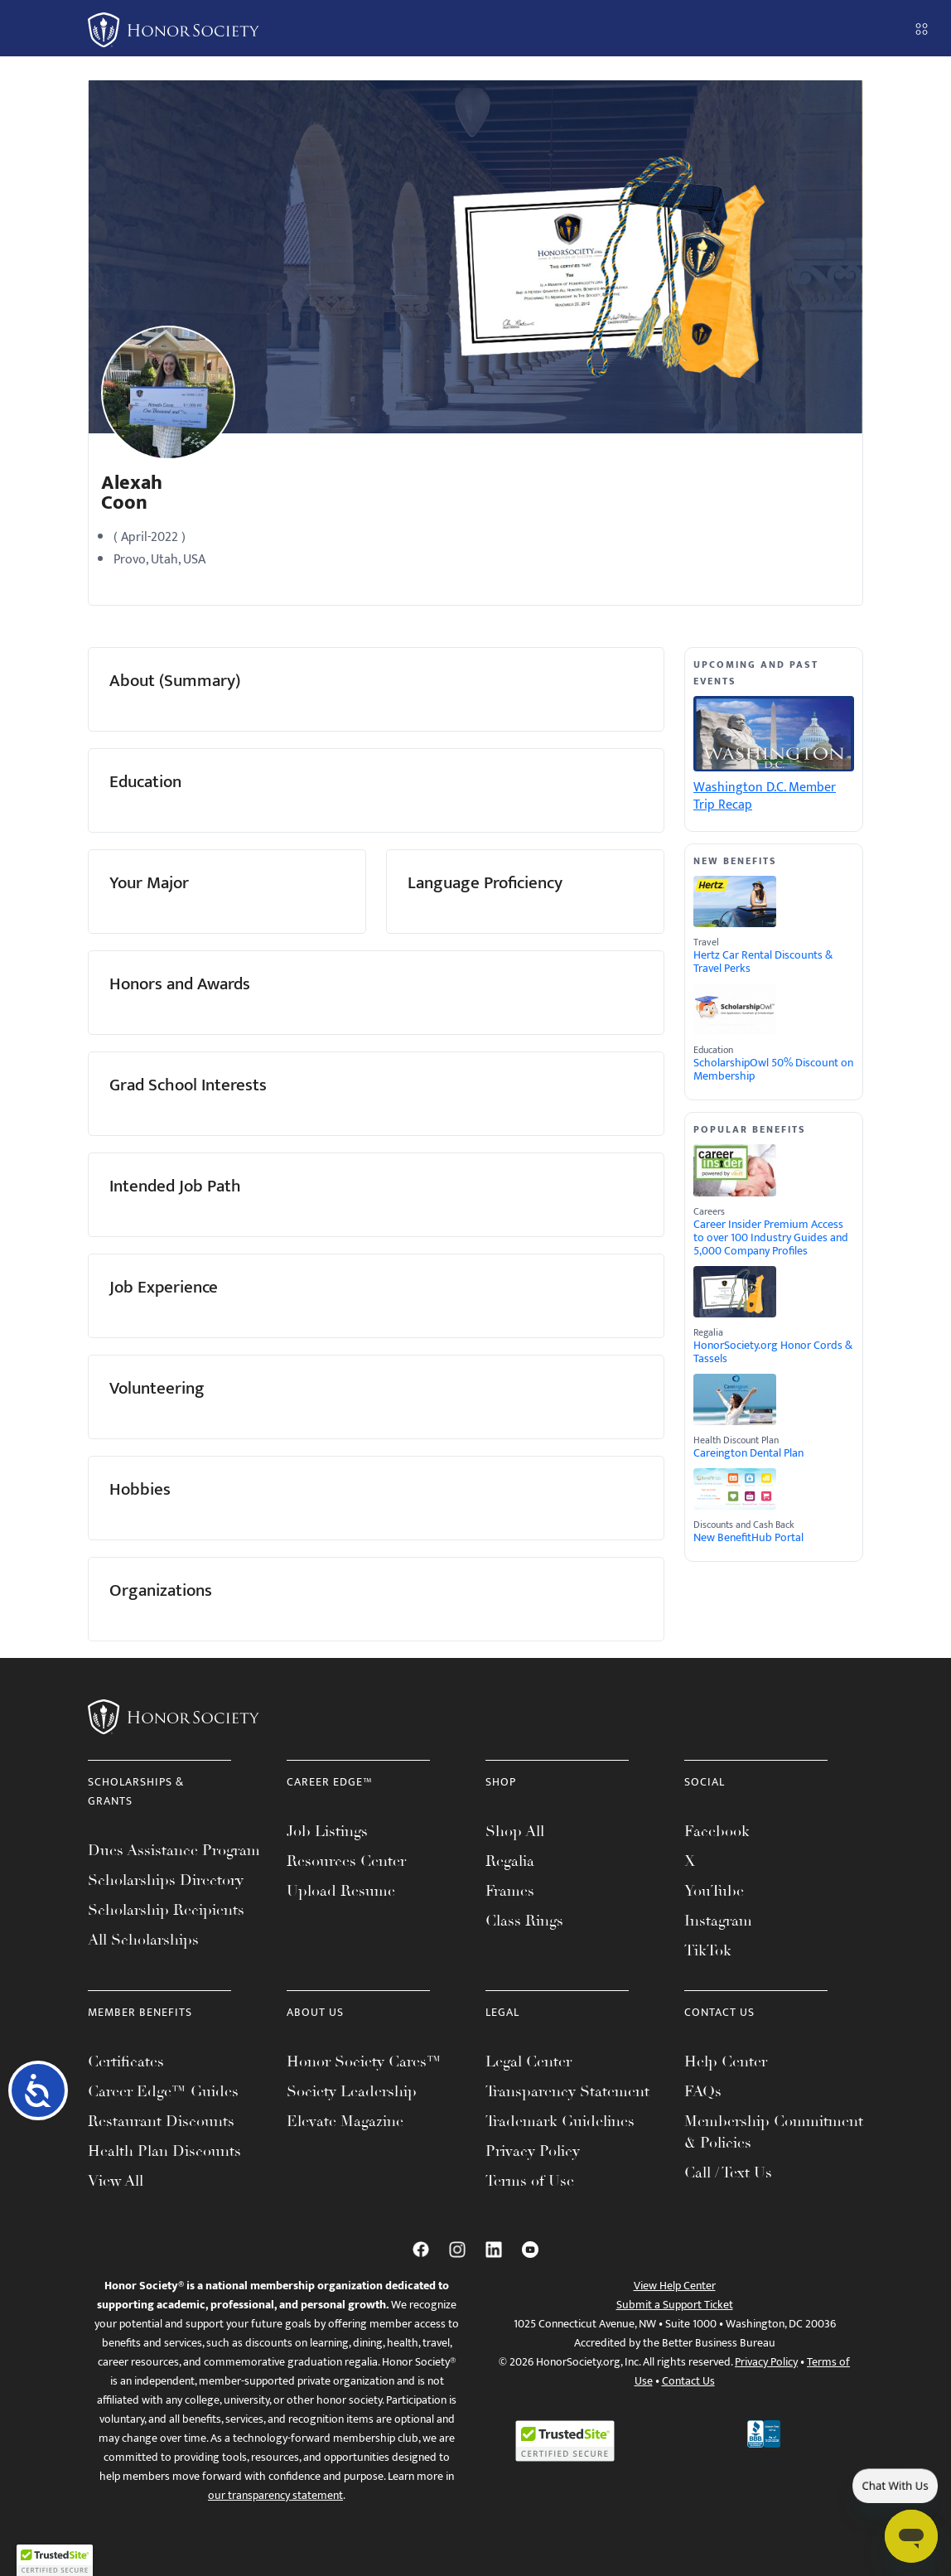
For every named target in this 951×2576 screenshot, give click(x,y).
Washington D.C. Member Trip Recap (764, 796)
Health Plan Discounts (164, 2151)
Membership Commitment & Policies (773, 2132)
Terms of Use (529, 2181)
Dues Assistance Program (174, 1850)
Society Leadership (352, 2091)
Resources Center (346, 1861)
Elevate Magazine (345, 2121)
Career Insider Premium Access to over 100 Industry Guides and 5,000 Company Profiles (770, 1238)
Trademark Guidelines (560, 2121)
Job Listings (327, 1831)
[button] (55, 2560)
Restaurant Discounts (161, 2121)
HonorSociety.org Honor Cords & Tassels (772, 1352)
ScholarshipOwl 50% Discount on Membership (773, 1069)
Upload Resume (341, 1891)
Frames (509, 1891)
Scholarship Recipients (166, 1910)
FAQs (703, 2091)
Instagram (718, 1920)
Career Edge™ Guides (163, 2091)
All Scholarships (143, 1940)
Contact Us (688, 2380)
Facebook (717, 1831)
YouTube (714, 1891)
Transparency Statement (567, 2091)
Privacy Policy (532, 2151)
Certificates (126, 2061)
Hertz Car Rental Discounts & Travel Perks (763, 962)
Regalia (509, 1861)
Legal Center (528, 2061)
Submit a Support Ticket (674, 2304)
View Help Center (675, 2285)
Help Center (725, 2061)
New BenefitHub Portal (748, 1537)
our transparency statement (275, 2495)
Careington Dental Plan (748, 1453)
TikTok (707, 1950)
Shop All (514, 1831)
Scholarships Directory (166, 1880)
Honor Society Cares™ (364, 2061)
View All (115, 2181)
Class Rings (524, 1920)
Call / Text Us (728, 2172)
